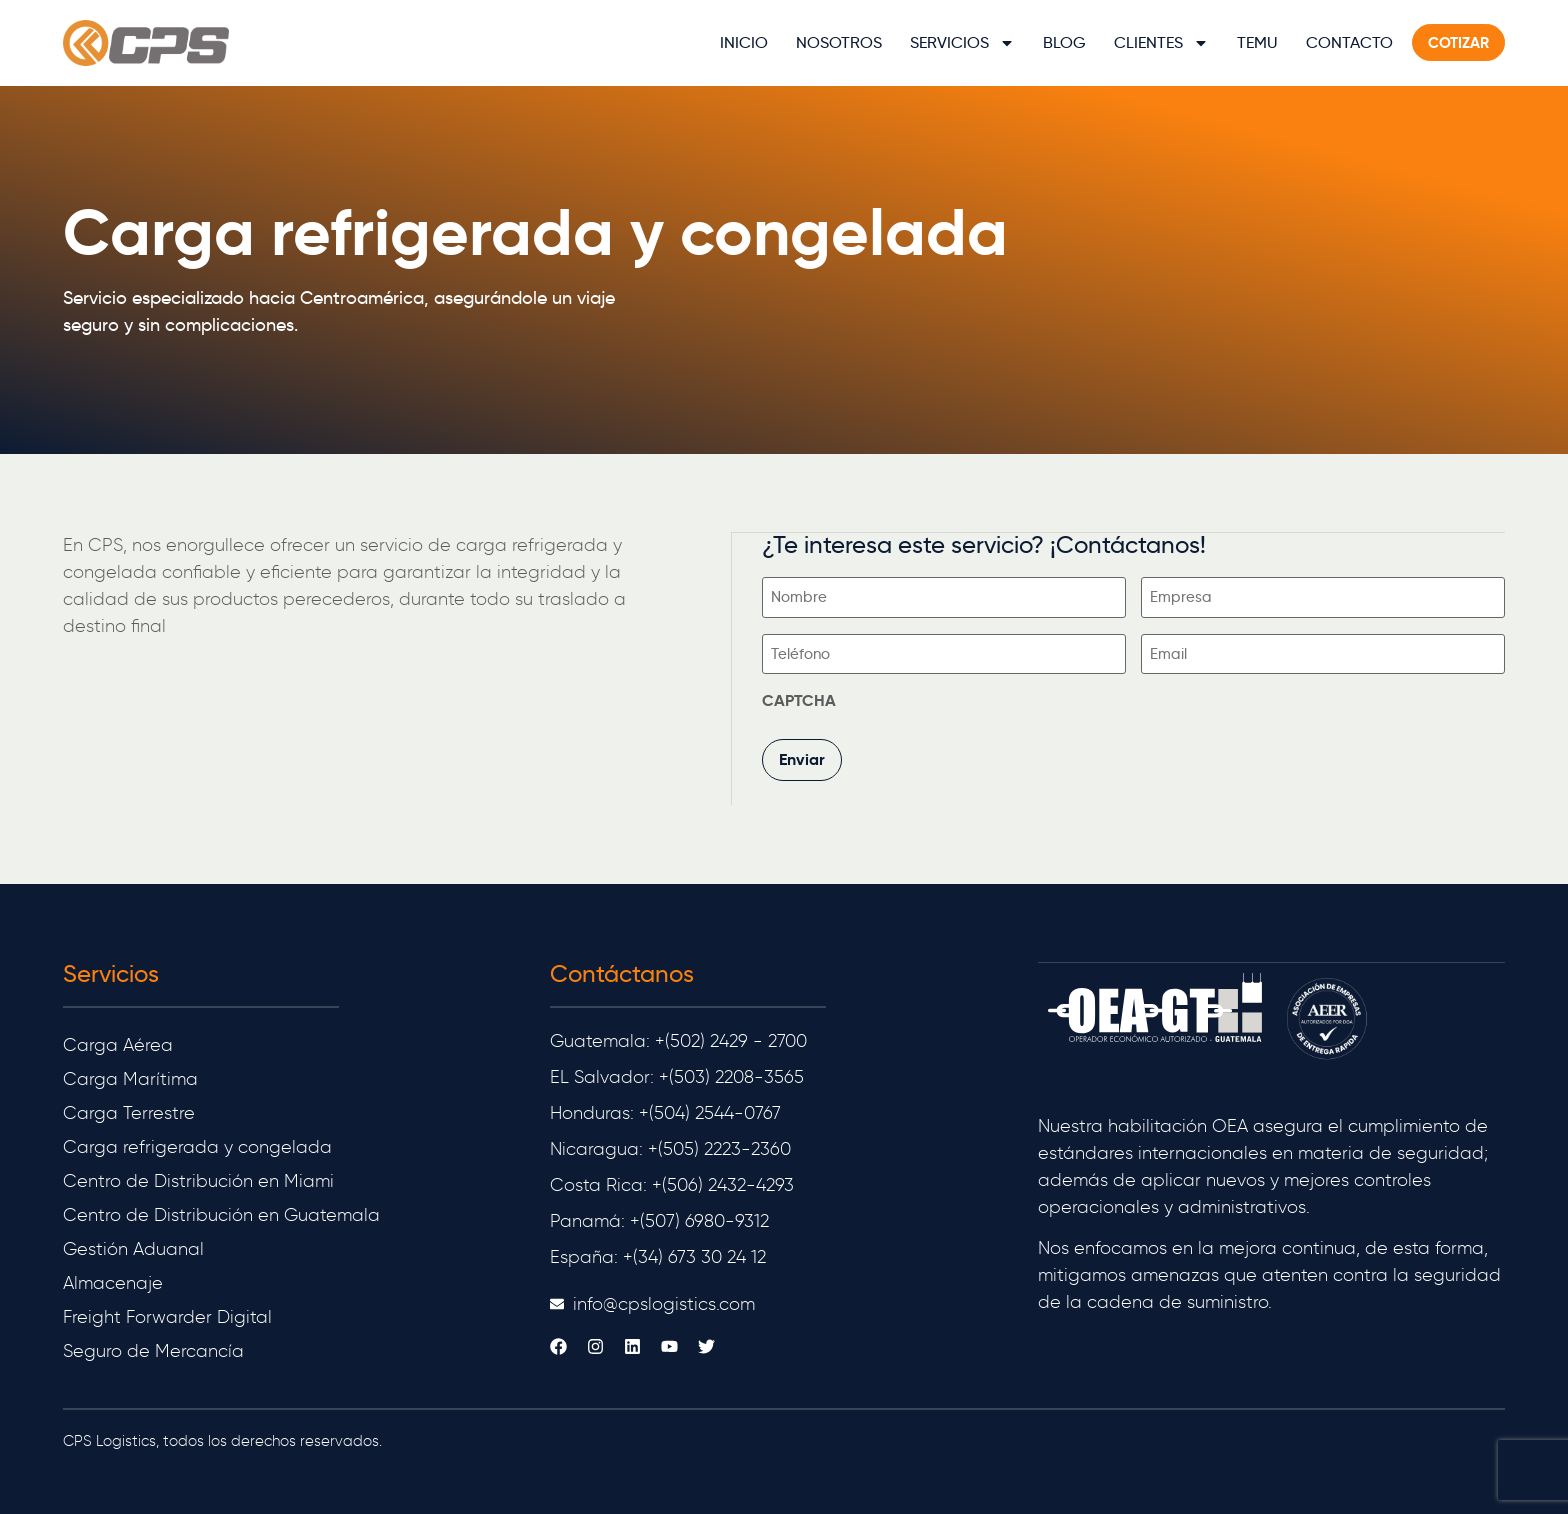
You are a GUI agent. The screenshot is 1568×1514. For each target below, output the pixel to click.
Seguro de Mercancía (153, 1350)
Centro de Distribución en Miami (198, 1180)
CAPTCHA (800, 700)
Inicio (744, 42)
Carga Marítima (130, 1078)
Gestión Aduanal (133, 1248)
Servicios (962, 43)
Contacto (1349, 42)
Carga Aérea (118, 1044)
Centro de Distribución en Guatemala (221, 1214)
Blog (1064, 42)
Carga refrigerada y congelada (197, 1146)
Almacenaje (113, 1282)
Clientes (1161, 43)
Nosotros (839, 42)
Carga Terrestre (129, 1112)
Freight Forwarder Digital (167, 1316)
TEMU (1257, 42)
